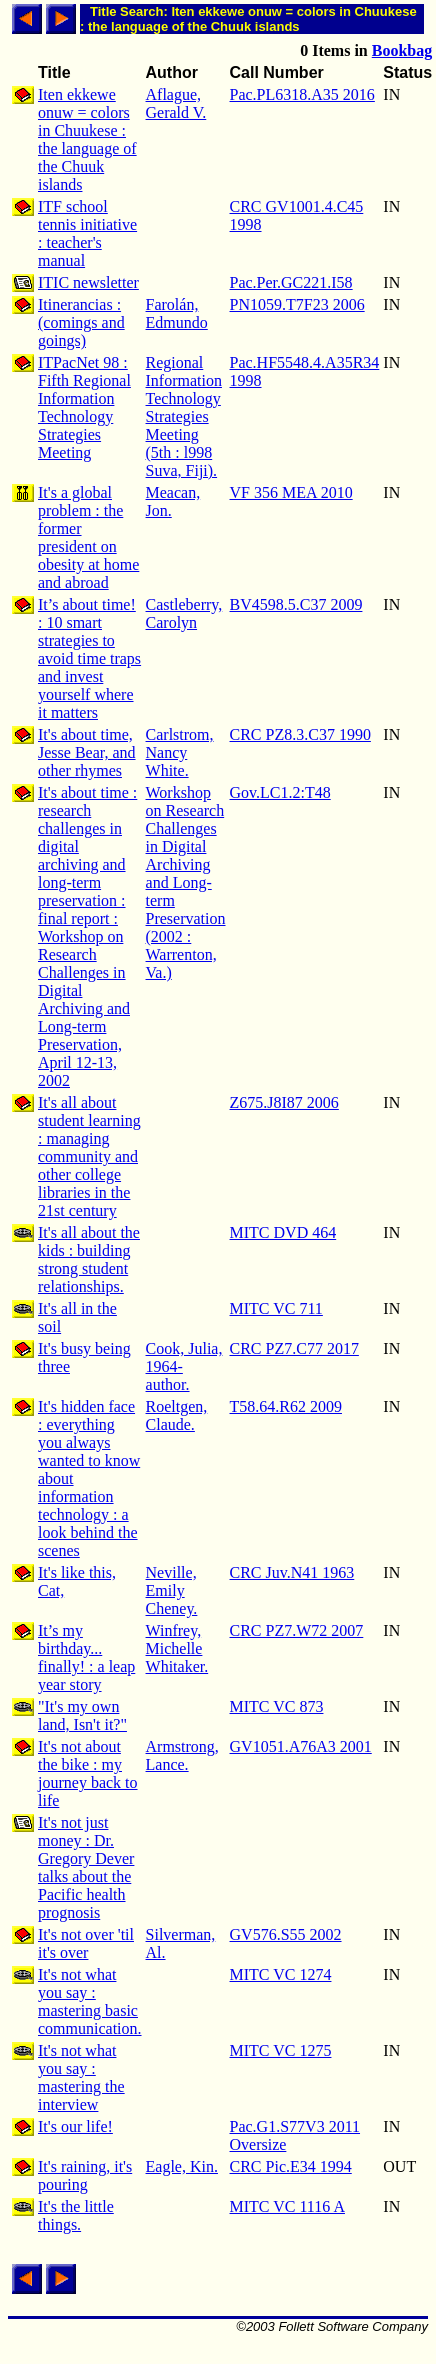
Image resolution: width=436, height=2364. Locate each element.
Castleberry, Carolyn (184, 613)
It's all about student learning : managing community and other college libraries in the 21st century (89, 1156)
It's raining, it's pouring (85, 2175)
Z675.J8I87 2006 (284, 1102)
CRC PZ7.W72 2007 (297, 1630)
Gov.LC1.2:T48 (280, 792)
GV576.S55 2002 (286, 1934)
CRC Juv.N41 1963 (292, 1572)
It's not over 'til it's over (86, 1943)
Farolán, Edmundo (177, 313)
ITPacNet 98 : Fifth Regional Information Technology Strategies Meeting (84, 407)
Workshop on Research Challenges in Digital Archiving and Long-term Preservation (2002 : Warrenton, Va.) (186, 882)
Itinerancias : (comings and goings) (81, 322)
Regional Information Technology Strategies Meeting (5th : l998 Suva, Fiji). (184, 416)
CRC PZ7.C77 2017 (294, 1348)
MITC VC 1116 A (287, 2206)
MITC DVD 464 (283, 1232)
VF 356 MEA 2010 (291, 492)
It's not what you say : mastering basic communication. (90, 2001)
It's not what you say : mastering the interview (81, 2077)
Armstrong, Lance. (182, 1755)
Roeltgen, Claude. (177, 1415)
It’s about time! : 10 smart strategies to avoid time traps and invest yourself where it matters (89, 658)
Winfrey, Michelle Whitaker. (177, 1648)
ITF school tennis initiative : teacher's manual (87, 233)
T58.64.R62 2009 (286, 1406)
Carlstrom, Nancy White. (180, 752)
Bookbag (402, 50)
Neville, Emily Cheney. (172, 1590)
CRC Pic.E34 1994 (291, 2166)
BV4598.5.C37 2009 (296, 604)
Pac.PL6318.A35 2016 (302, 94)
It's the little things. (76, 2215)
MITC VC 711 (276, 1308)
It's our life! (75, 2126)
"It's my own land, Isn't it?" (82, 1715)
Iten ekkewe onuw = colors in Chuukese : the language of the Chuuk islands (87, 139)
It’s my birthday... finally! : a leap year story (86, 1657)
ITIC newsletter (88, 282)
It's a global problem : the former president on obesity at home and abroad (88, 537)
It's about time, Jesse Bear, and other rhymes (87, 752)
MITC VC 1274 (281, 1974)
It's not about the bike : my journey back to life (88, 1773)
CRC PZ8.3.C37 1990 (300, 734)
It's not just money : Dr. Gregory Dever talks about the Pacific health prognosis (86, 1867)
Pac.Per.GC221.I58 (291, 282)
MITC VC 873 (277, 1706)
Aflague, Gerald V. (176, 103)
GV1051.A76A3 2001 (301, 1746)
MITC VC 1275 (281, 2050)
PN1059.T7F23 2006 (297, 304)
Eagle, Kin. (182, 2166)
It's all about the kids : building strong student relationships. (89, 1259)
